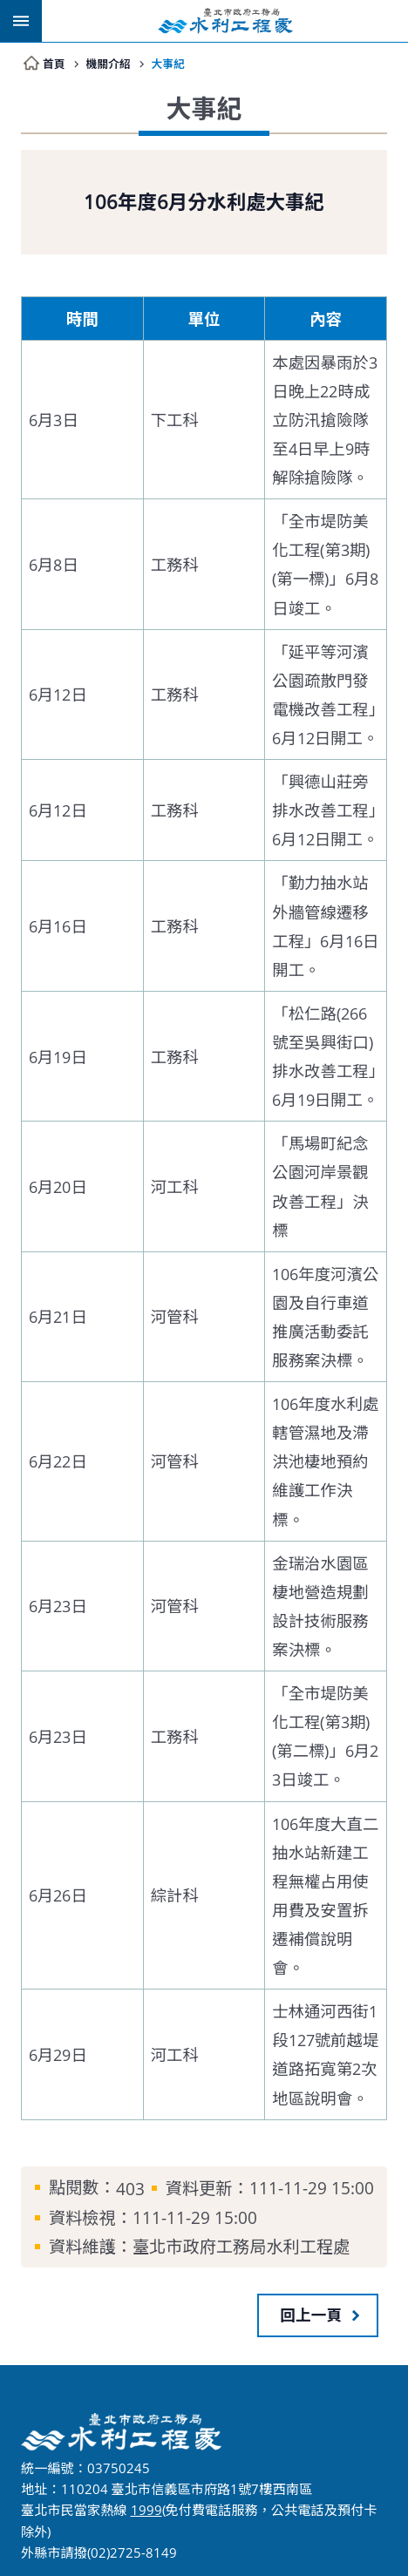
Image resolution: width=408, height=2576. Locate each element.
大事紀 (174, 63)
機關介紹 (111, 63)
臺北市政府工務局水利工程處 (225, 21)
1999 (146, 2509)
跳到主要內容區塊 (9, 9)
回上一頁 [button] (311, 2314)
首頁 (54, 63)
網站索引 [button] (21, 21)
